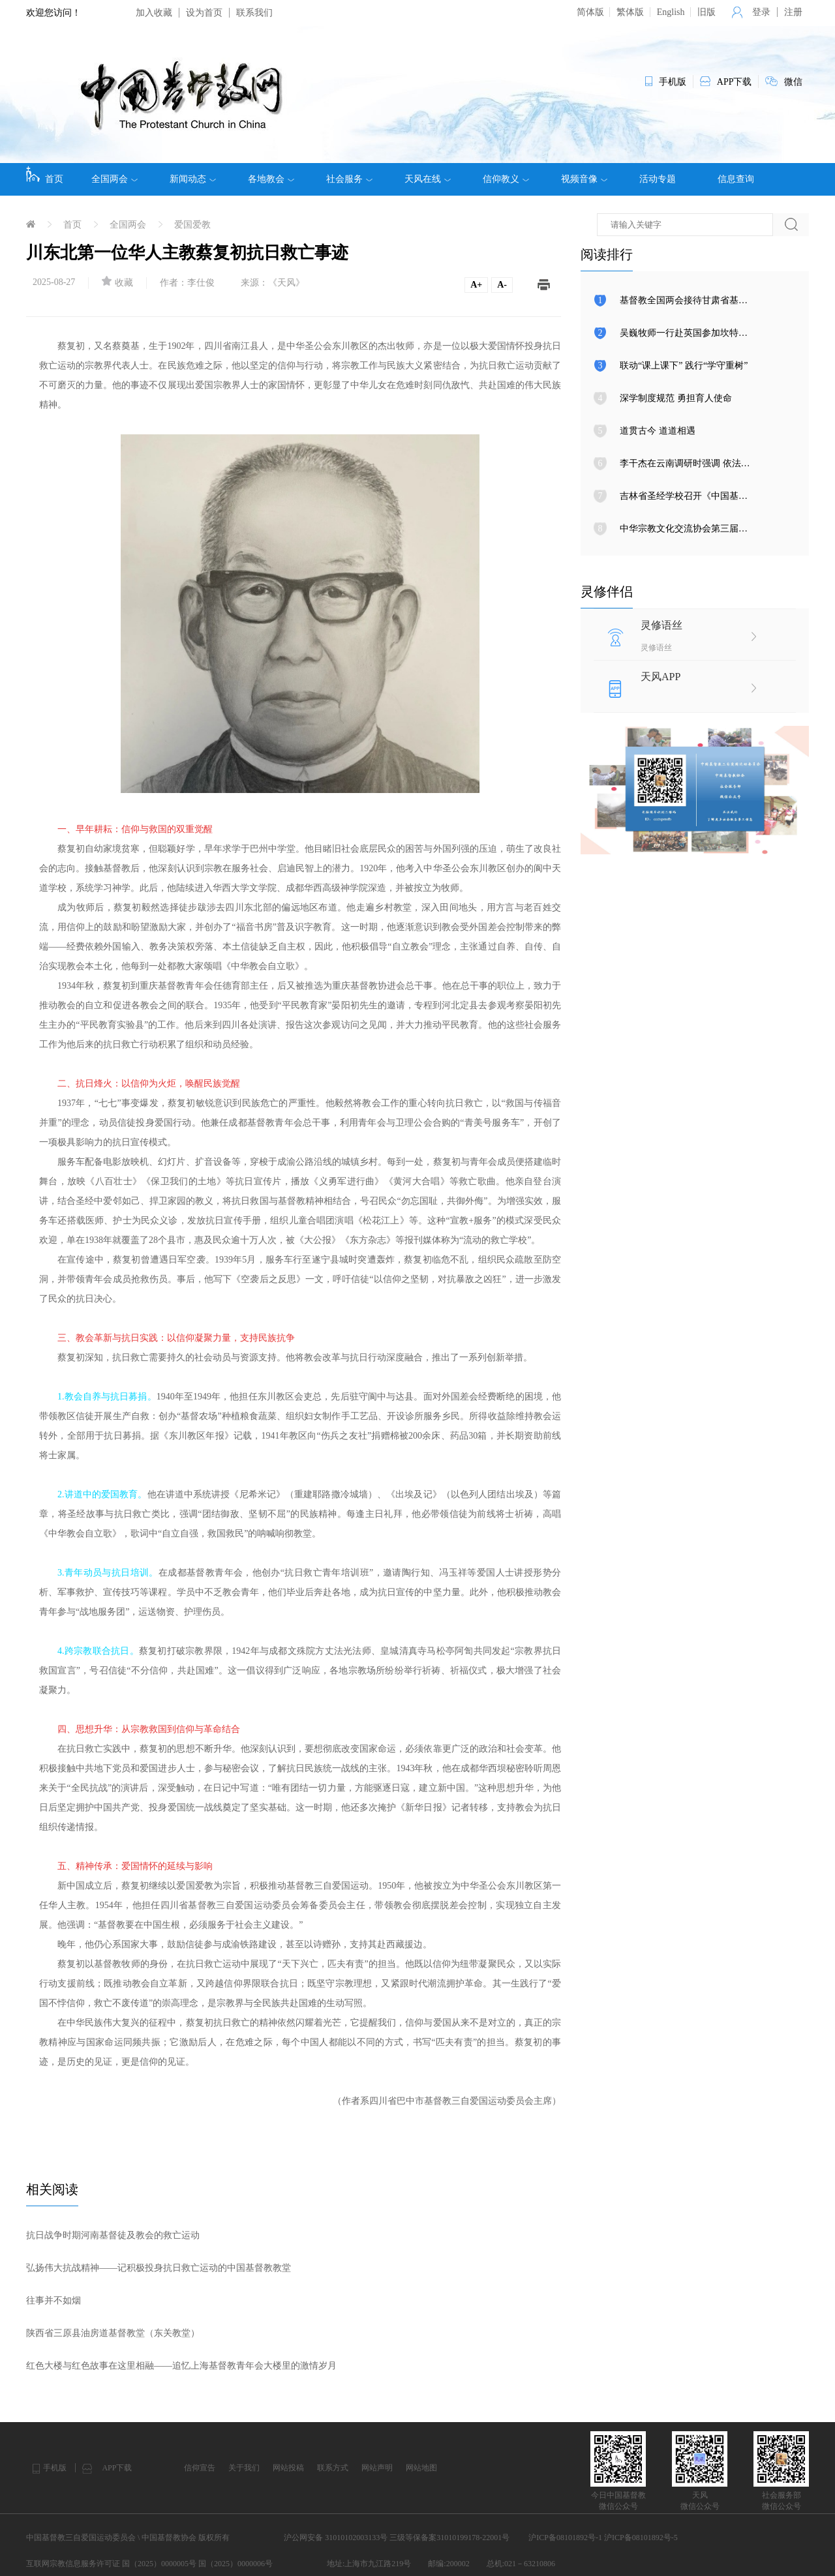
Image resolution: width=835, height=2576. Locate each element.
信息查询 (736, 179)
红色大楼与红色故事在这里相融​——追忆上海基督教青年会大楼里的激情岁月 (181, 2366)
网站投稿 (288, 2467)
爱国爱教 (192, 225)
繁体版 (630, 12)
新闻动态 (193, 179)
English (671, 12)
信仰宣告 (199, 2467)
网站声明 (377, 2467)
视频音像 (584, 179)
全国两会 (114, 179)
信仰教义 (506, 179)
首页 (44, 175)
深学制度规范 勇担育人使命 (676, 398)
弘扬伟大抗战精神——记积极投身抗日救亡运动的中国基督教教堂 (158, 2268)
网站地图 (421, 2467)
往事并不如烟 (53, 2300)
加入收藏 (154, 13)
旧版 (706, 12)
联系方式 (332, 2467)
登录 (761, 12)
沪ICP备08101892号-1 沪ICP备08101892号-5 (602, 2537)
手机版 (55, 2467)
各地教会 (271, 179)
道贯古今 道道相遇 (657, 431)
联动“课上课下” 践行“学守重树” (684, 365)
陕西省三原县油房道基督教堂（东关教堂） (113, 2333)
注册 (793, 12)
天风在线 (427, 179)
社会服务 (349, 179)
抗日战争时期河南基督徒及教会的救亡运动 (113, 2235)
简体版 (590, 12)
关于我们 (244, 2467)
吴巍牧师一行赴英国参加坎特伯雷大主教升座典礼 (720, 333)
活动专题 (657, 179)
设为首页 (204, 13)
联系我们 (254, 13)
